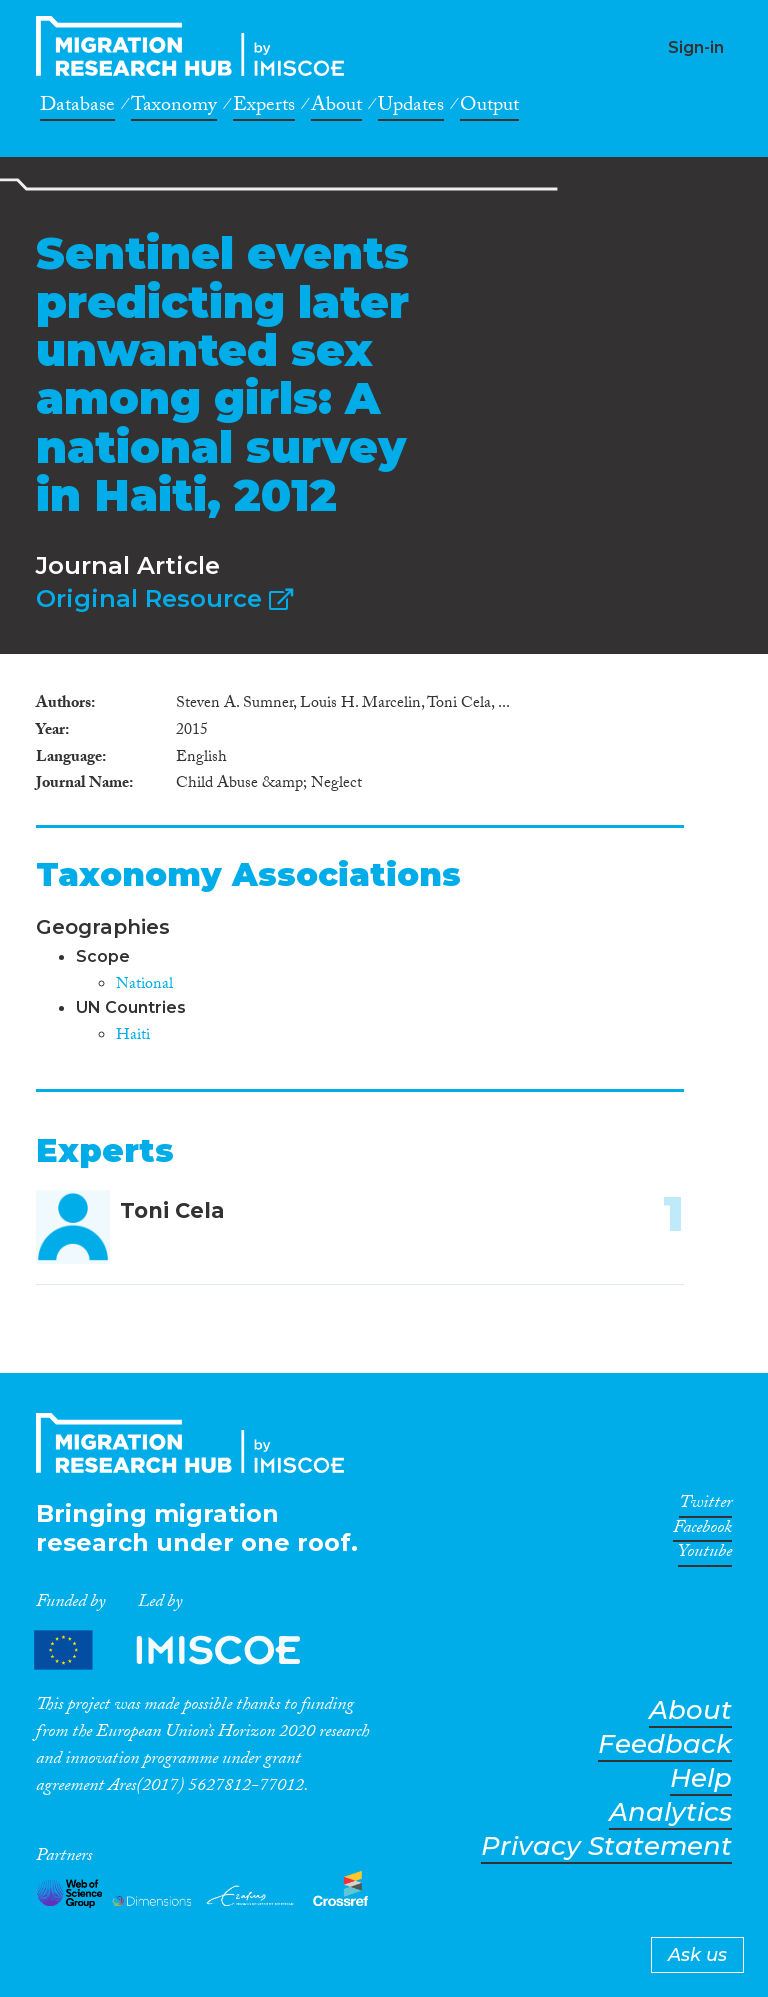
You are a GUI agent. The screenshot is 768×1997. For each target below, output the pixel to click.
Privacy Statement (606, 1846)
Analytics (670, 1812)
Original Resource (164, 598)
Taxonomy (174, 108)
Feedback (665, 1744)
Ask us (697, 1955)
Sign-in (696, 47)
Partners (184, 1649)
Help (701, 1778)
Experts (264, 108)
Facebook (702, 1531)
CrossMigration (196, 46)
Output (489, 108)
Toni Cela (172, 1210)
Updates (411, 108)
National (144, 985)
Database (77, 108)
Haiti (133, 1036)
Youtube (705, 1555)
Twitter (705, 1506)
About (336, 108)
